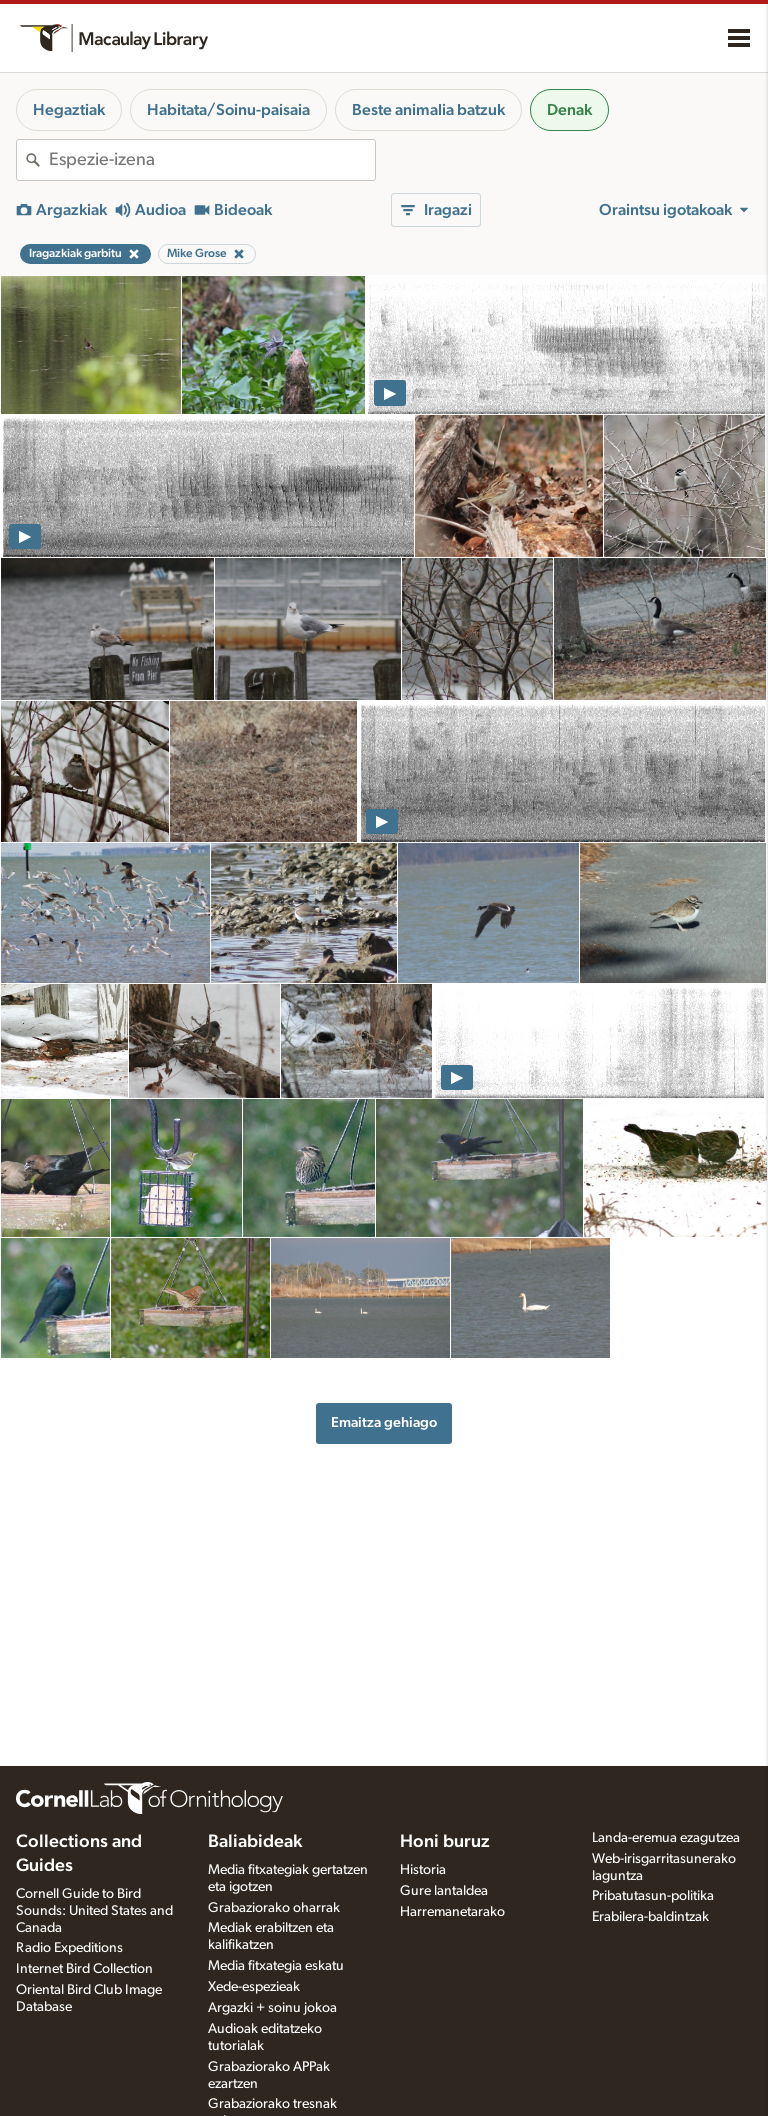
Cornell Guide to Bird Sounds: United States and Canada (94, 1911)
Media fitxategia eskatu (276, 1966)
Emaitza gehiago (384, 1422)
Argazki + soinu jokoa (272, 2008)
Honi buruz (445, 1842)
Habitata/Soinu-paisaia (228, 110)
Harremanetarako (452, 1912)
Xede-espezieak (254, 1987)
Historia (423, 1870)
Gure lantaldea (444, 1891)
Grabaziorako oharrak (274, 1908)
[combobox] (212, 160)
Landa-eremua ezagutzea (666, 1838)
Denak (569, 110)
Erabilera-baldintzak (650, 1917)
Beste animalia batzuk (428, 110)
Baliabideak (255, 1842)
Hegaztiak (69, 110)
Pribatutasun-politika (653, 1896)
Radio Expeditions (69, 1948)
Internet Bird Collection (84, 1969)
